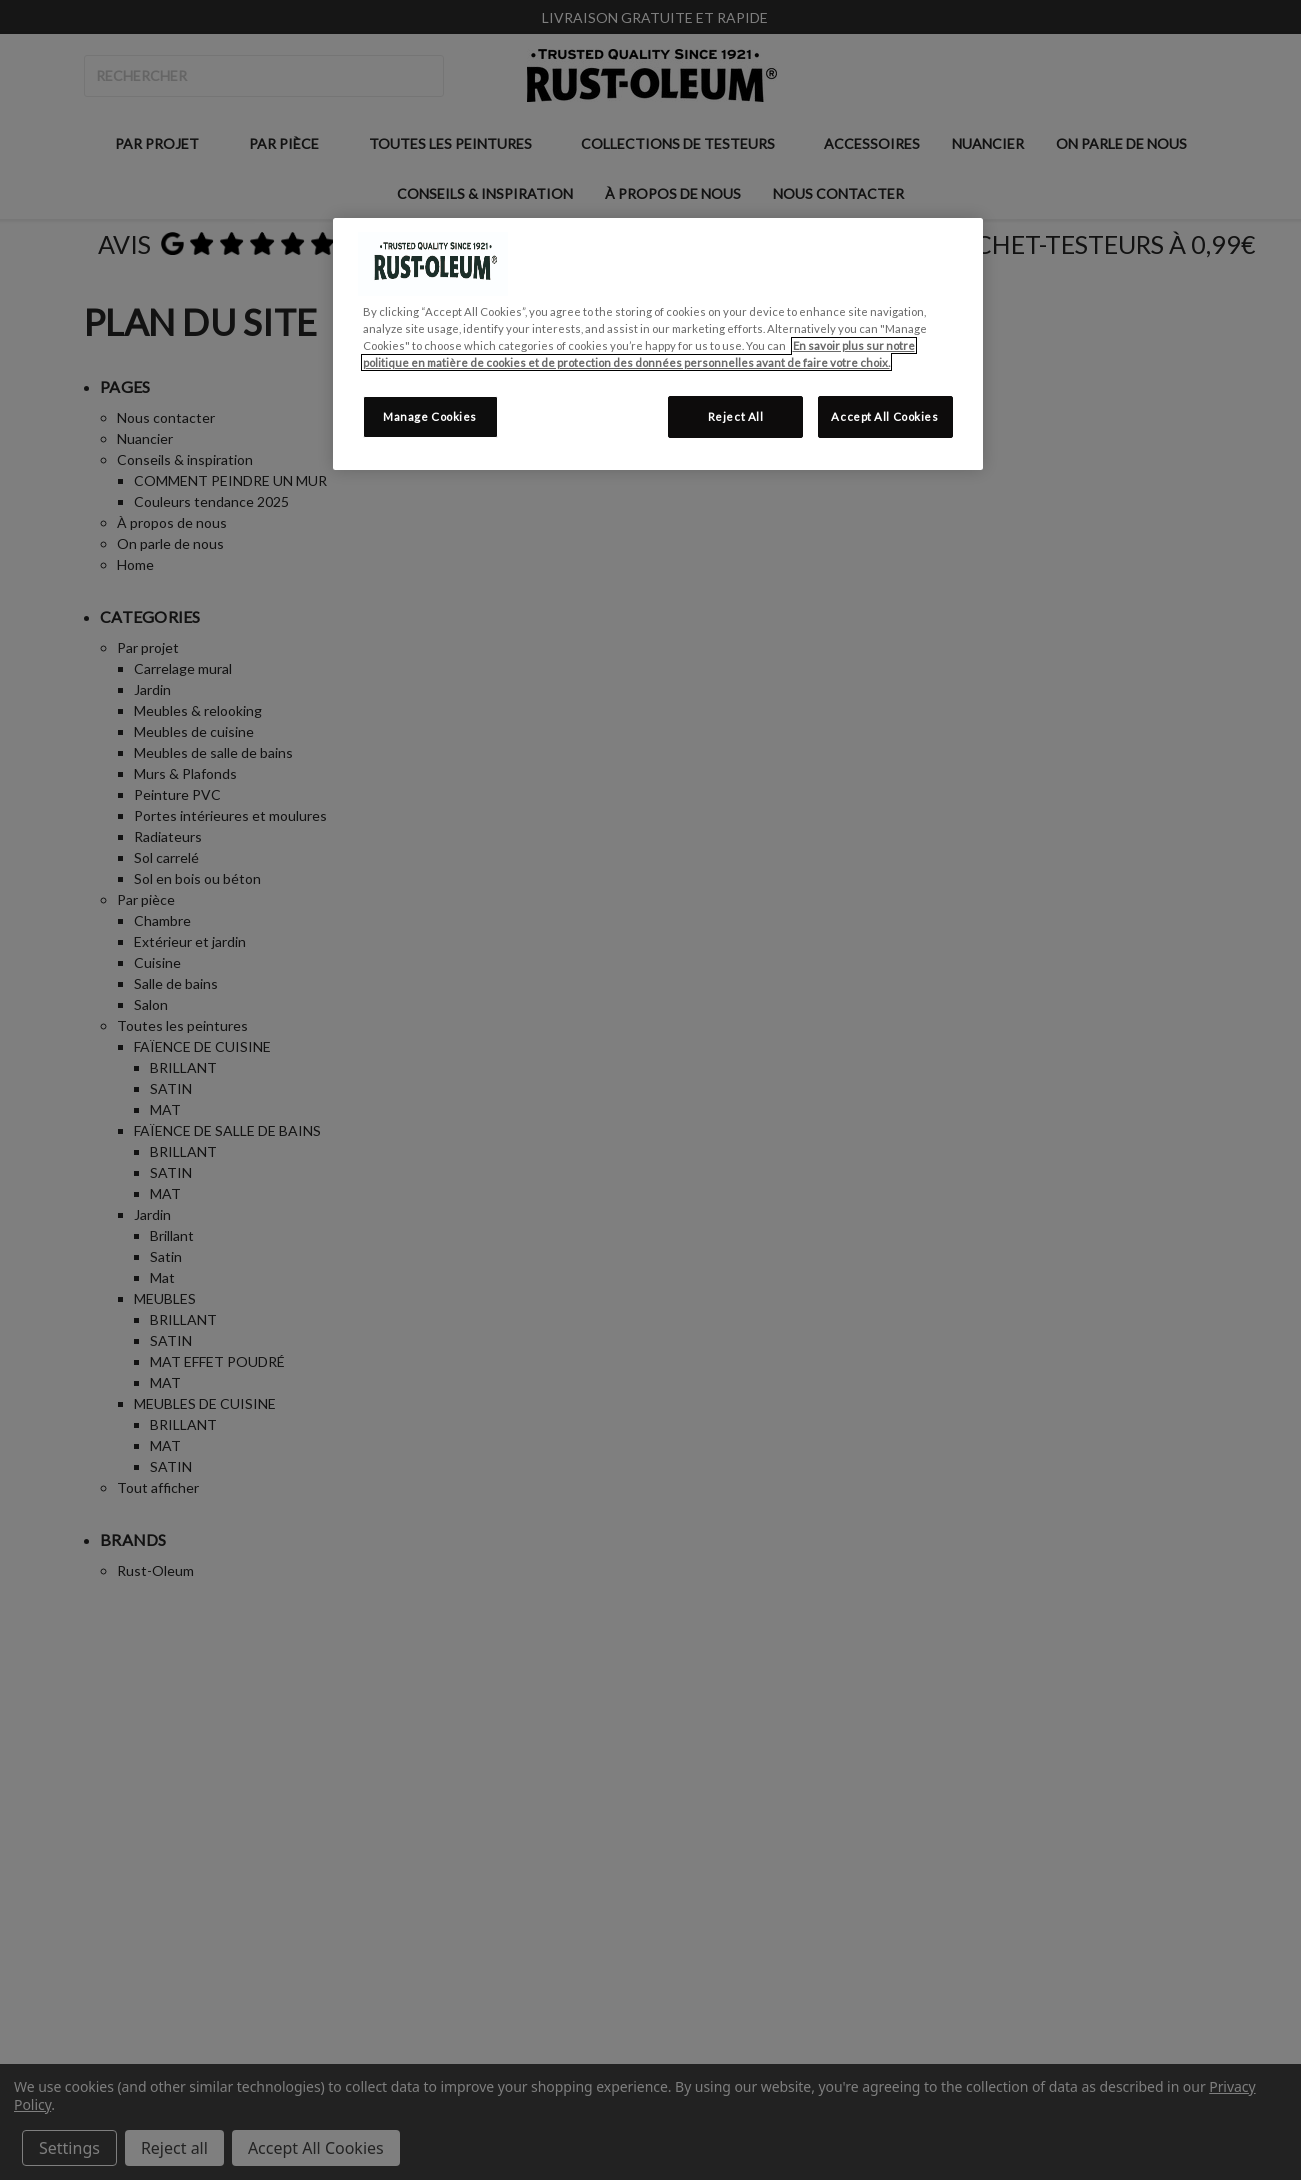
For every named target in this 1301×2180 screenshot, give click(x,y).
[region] (658, 344)
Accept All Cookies (884, 416)
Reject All (736, 416)
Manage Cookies (430, 416)
